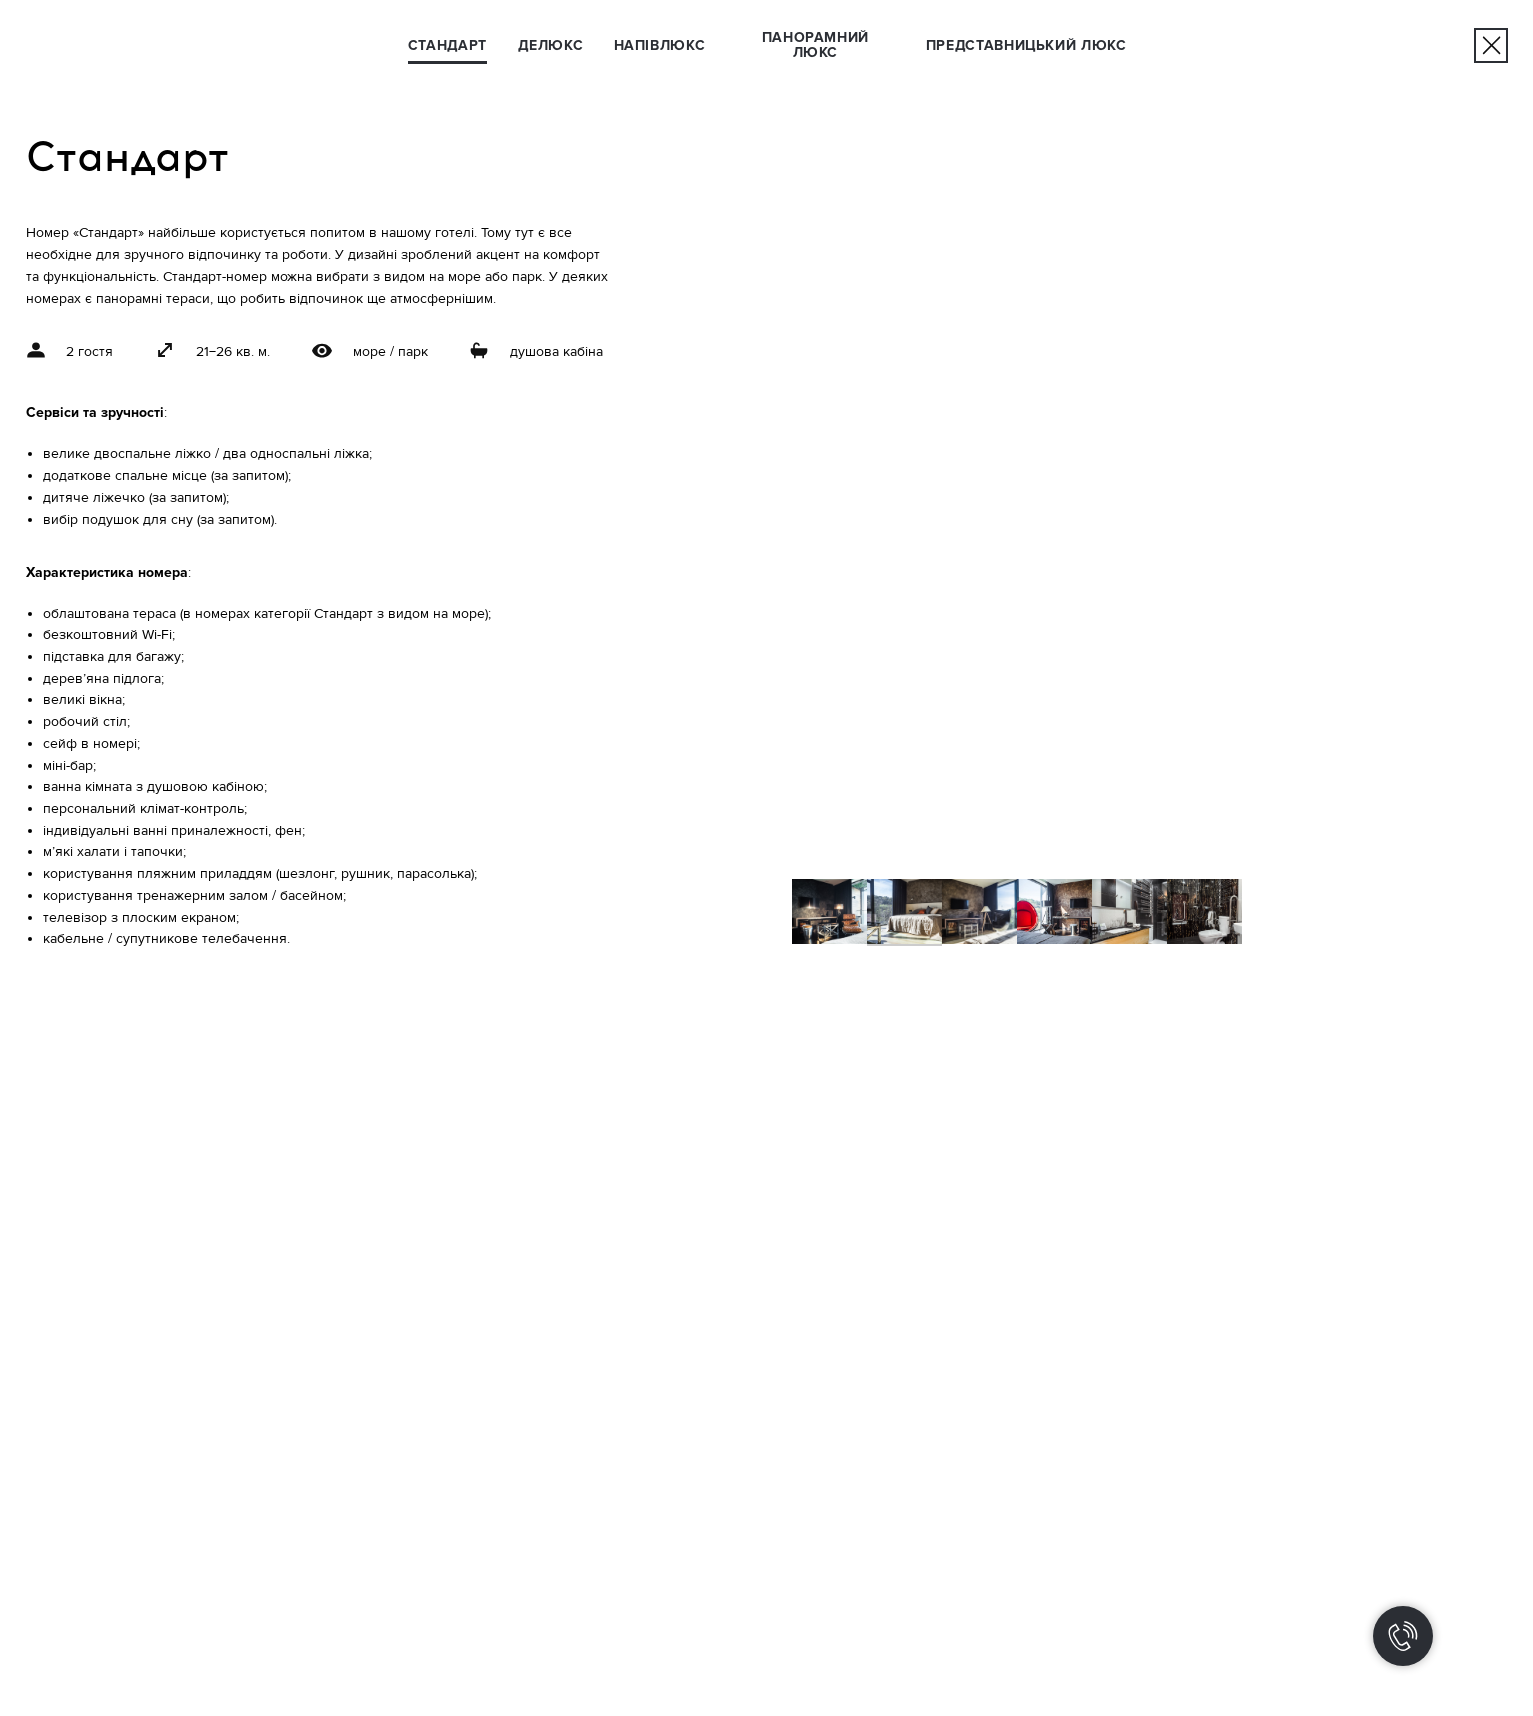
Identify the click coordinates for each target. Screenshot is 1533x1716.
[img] (1491, 45)
